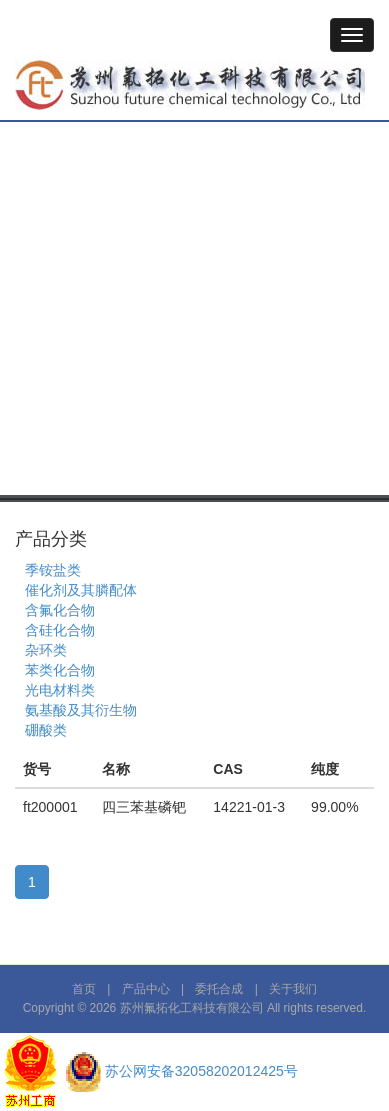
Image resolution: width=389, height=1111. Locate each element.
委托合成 (219, 989)
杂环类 (46, 650)
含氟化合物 (60, 610)
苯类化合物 (60, 670)
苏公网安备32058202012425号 (201, 1071)
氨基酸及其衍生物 (81, 710)
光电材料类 (60, 690)
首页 (84, 989)
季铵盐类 (53, 570)
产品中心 (146, 989)
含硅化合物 (60, 630)
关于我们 (293, 989)
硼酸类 (46, 730)
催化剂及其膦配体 (81, 590)
